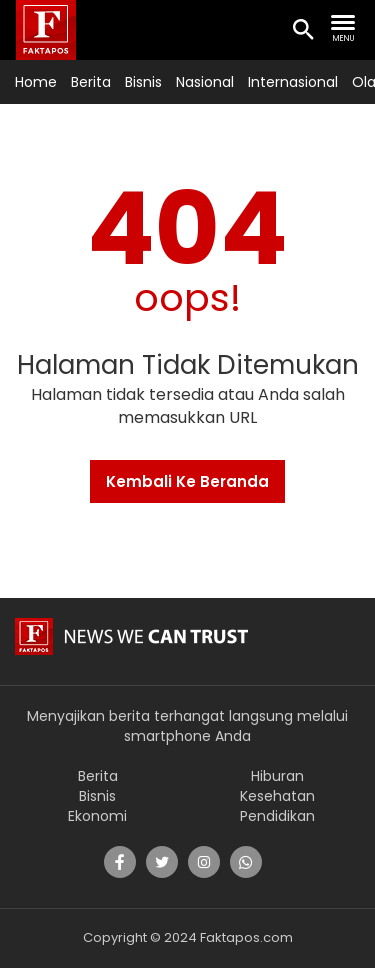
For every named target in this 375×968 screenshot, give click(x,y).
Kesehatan (277, 796)
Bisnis (143, 82)
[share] (120, 862)
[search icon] (303, 31)
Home (36, 82)
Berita (91, 82)
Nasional (205, 82)
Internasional (293, 82)
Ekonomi (97, 816)
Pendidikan (277, 816)
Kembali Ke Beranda (187, 481)
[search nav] (343, 29)
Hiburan (277, 776)
